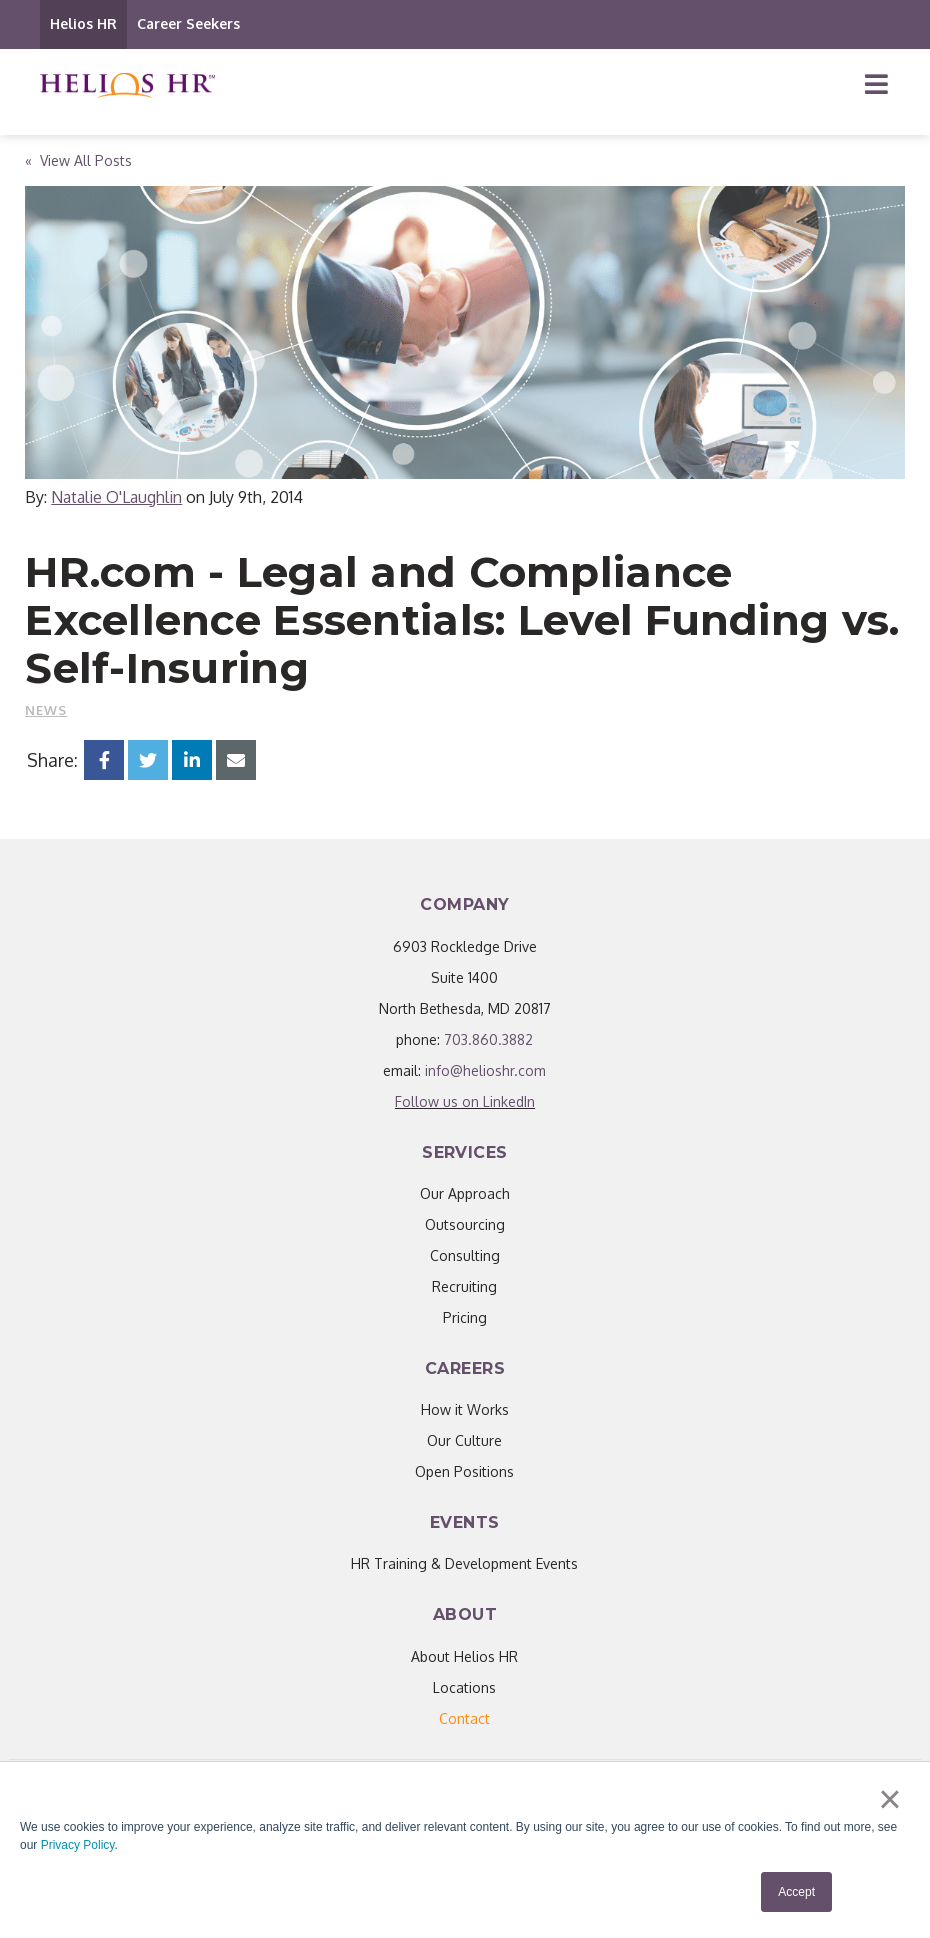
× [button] (889, 1799)
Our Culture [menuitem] (464, 1440)
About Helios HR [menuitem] (464, 1656)
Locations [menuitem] (464, 1687)
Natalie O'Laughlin (116, 497)
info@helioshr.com (485, 1070)
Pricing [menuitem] (465, 1317)
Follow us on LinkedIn (465, 1101)
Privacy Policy (78, 1845)
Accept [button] (796, 1892)
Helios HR (83, 23)
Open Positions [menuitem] (464, 1471)
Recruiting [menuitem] (464, 1286)
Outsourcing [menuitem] (465, 1224)
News (46, 710)
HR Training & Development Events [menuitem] (464, 1563)
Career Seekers (188, 23)
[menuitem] (464, 1718)
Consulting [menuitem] (465, 1255)
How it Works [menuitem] (465, 1409)
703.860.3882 (488, 1039)
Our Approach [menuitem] (465, 1193)
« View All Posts (78, 160)
